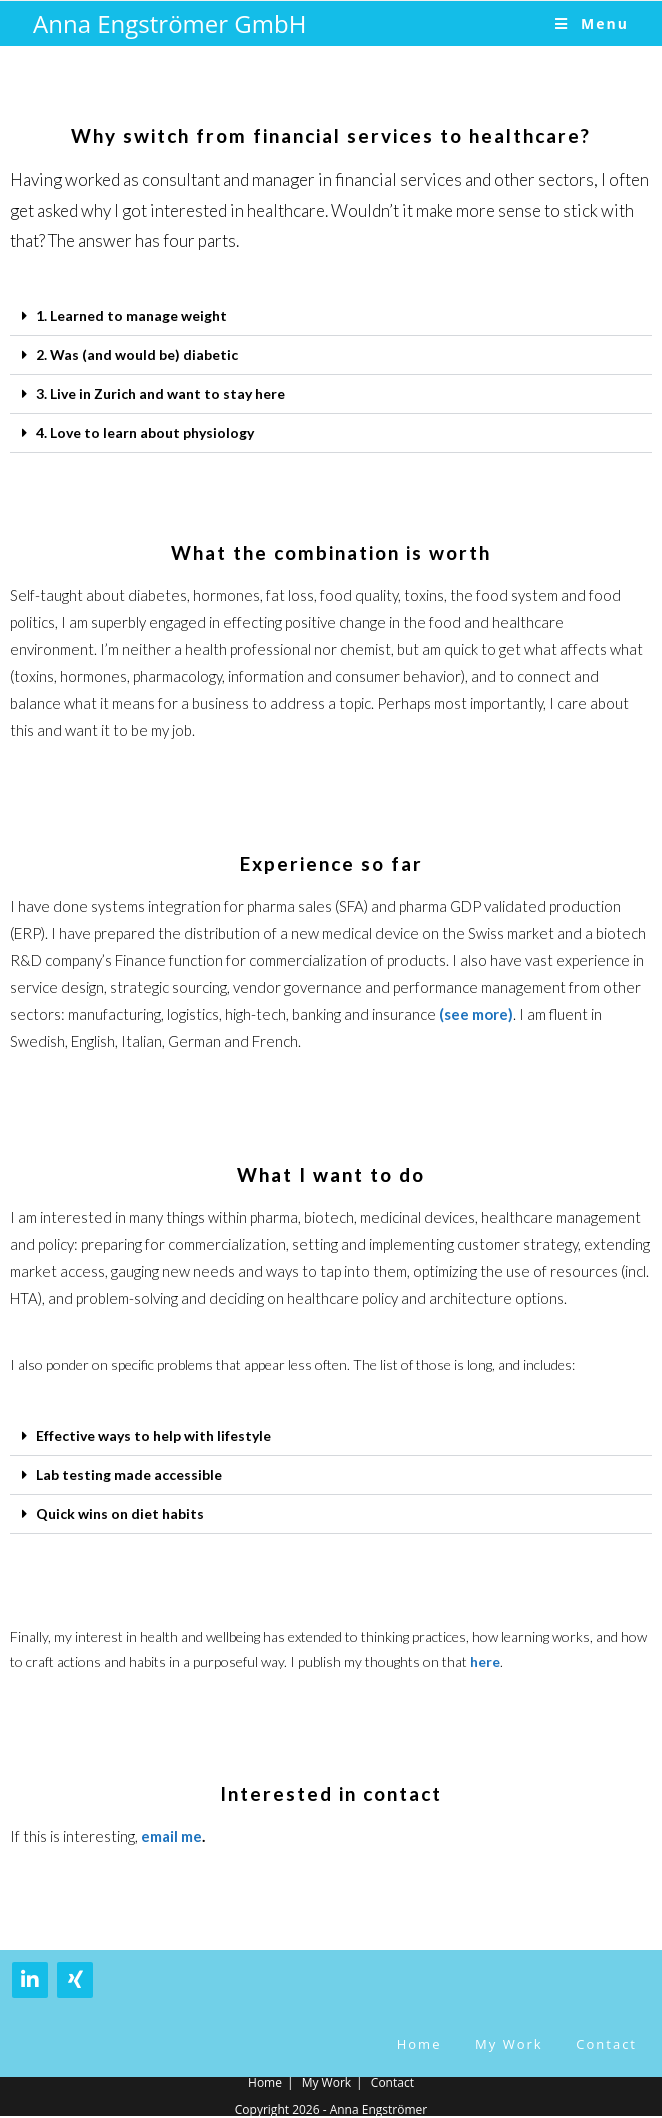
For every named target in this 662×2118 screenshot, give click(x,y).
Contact (606, 2044)
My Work (509, 2044)
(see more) (476, 1014)
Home (419, 2044)
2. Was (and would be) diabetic (137, 354)
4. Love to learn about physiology (145, 432)
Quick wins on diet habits (120, 1513)
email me (171, 1836)
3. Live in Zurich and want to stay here (160, 393)
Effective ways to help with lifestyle (153, 1435)
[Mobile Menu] (592, 23)
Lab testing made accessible (129, 1474)
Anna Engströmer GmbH (169, 23)
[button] (331, 316)
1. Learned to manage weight (131, 315)
